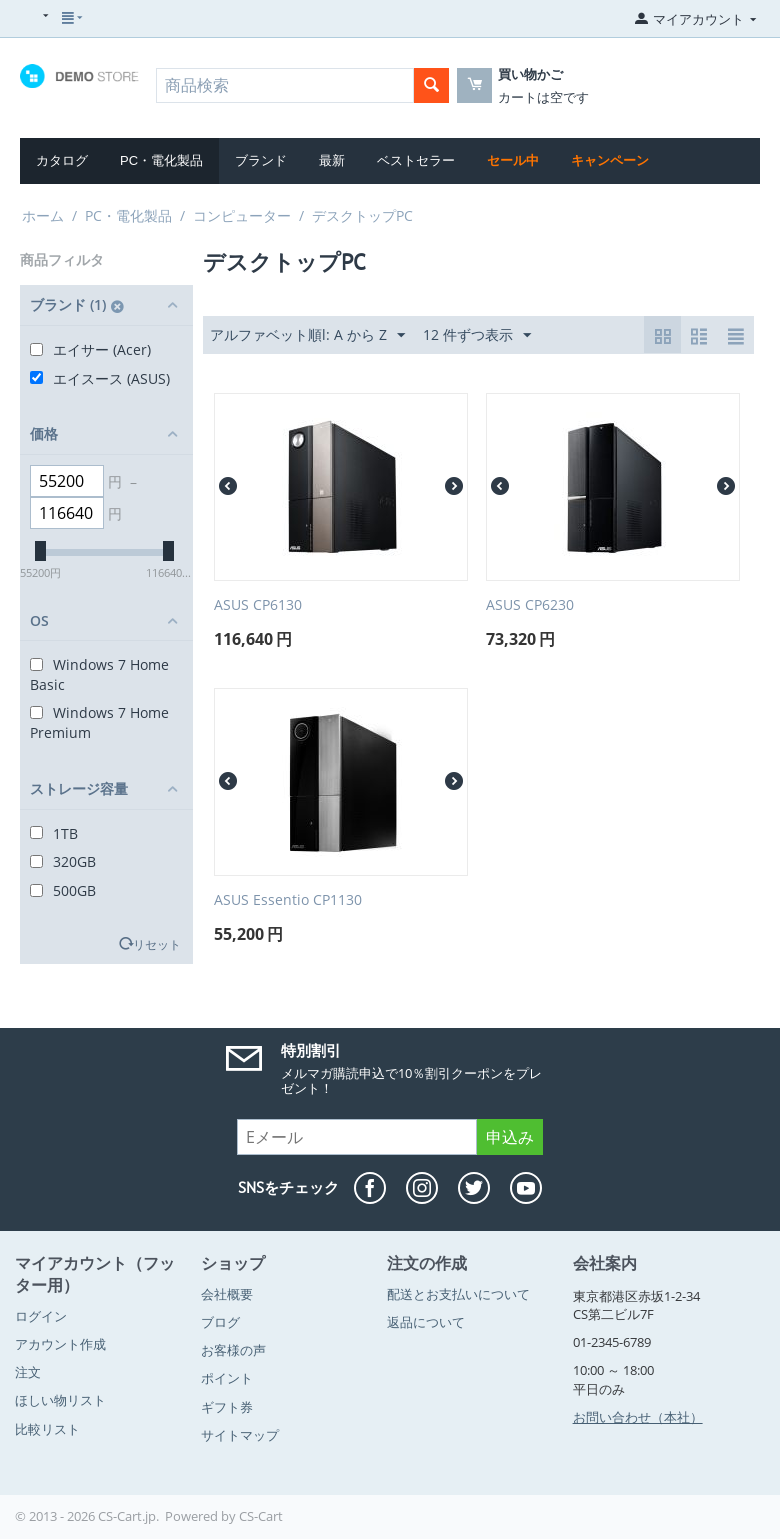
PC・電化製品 (161, 160)
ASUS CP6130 (258, 605)
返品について (426, 1322)
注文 (28, 1372)
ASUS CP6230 (530, 605)
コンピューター (242, 215)
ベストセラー (416, 160)
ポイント (227, 1378)
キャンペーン (610, 160)
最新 (332, 160)
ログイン (41, 1316)
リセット (157, 944)
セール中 (513, 160)
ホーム (43, 215)
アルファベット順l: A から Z (307, 335)
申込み (510, 1137)
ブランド (261, 160)
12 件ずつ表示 (477, 335)
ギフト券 (227, 1407)
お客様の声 (233, 1350)
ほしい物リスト (60, 1400)
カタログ (62, 160)
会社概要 (227, 1294)
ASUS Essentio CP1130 (288, 900)
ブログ (220, 1322)
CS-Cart (261, 1516)
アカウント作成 (60, 1344)
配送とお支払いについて (458, 1294)
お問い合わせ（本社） (638, 1417)
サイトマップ (240, 1435)
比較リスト (47, 1429)
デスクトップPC (362, 215)
